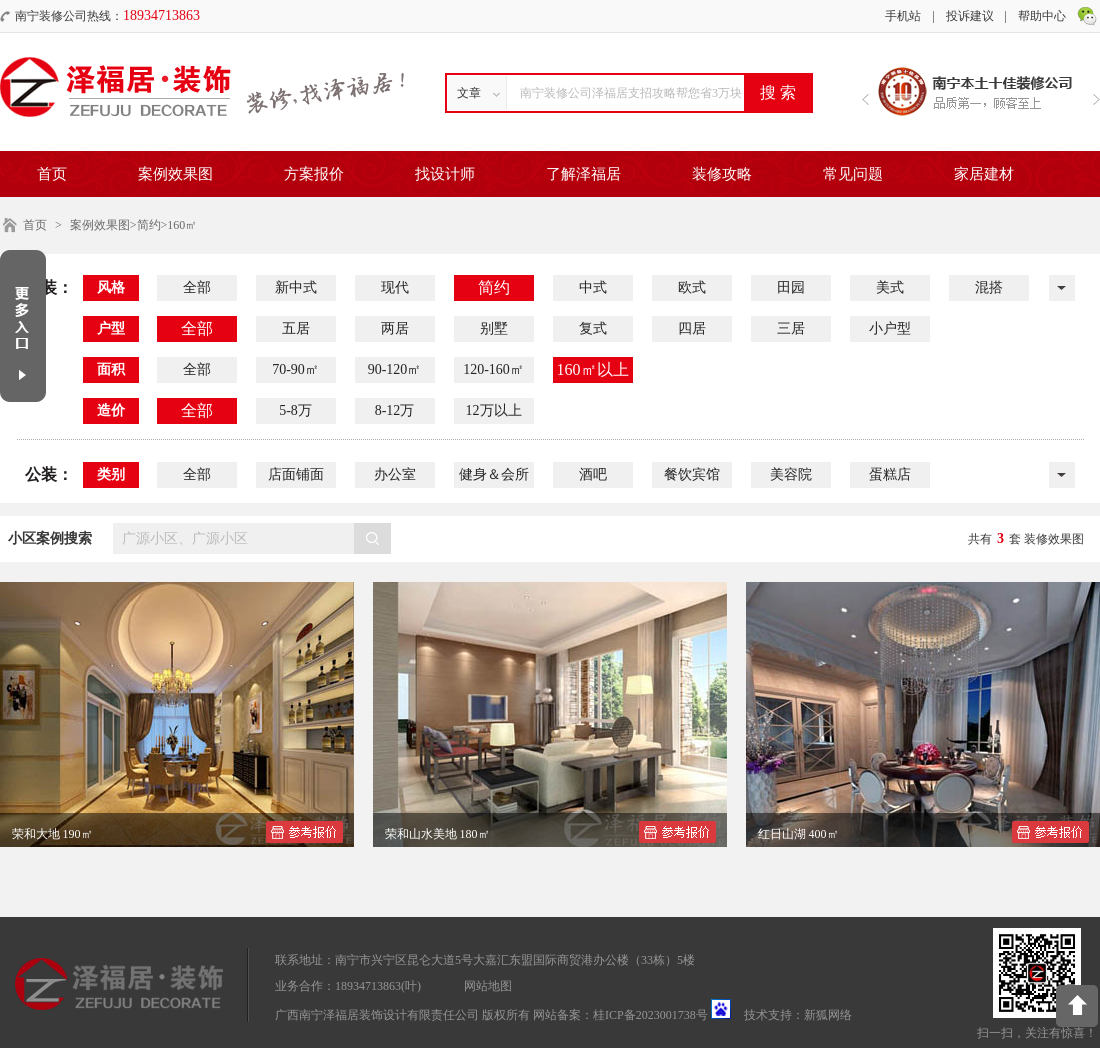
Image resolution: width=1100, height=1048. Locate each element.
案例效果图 (175, 174)
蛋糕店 (890, 474)
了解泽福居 (583, 174)
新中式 (296, 287)
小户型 (890, 328)
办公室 (395, 474)
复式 (593, 328)
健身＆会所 (494, 474)
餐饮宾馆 (692, 474)
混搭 (989, 287)
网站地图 (488, 986)
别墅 (494, 328)
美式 (890, 287)
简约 (494, 287)
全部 (197, 287)
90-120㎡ (395, 369)
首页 (52, 174)
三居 (791, 328)
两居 (395, 328)
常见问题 (853, 174)
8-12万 (395, 410)
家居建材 (984, 174)
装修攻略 (722, 174)
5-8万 (295, 410)
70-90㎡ (295, 369)
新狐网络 (828, 1015)
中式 (593, 287)
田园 (791, 287)
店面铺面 (296, 474)
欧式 (692, 287)
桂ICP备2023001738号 (650, 1015)
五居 (296, 328)
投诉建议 (970, 16)
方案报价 (314, 174)
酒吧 (593, 474)
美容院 (791, 474)
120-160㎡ (493, 369)
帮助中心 (1042, 16)
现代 (395, 287)
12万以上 (494, 410)
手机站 (903, 16)
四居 (692, 328)
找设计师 (445, 174)
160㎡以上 (593, 369)
